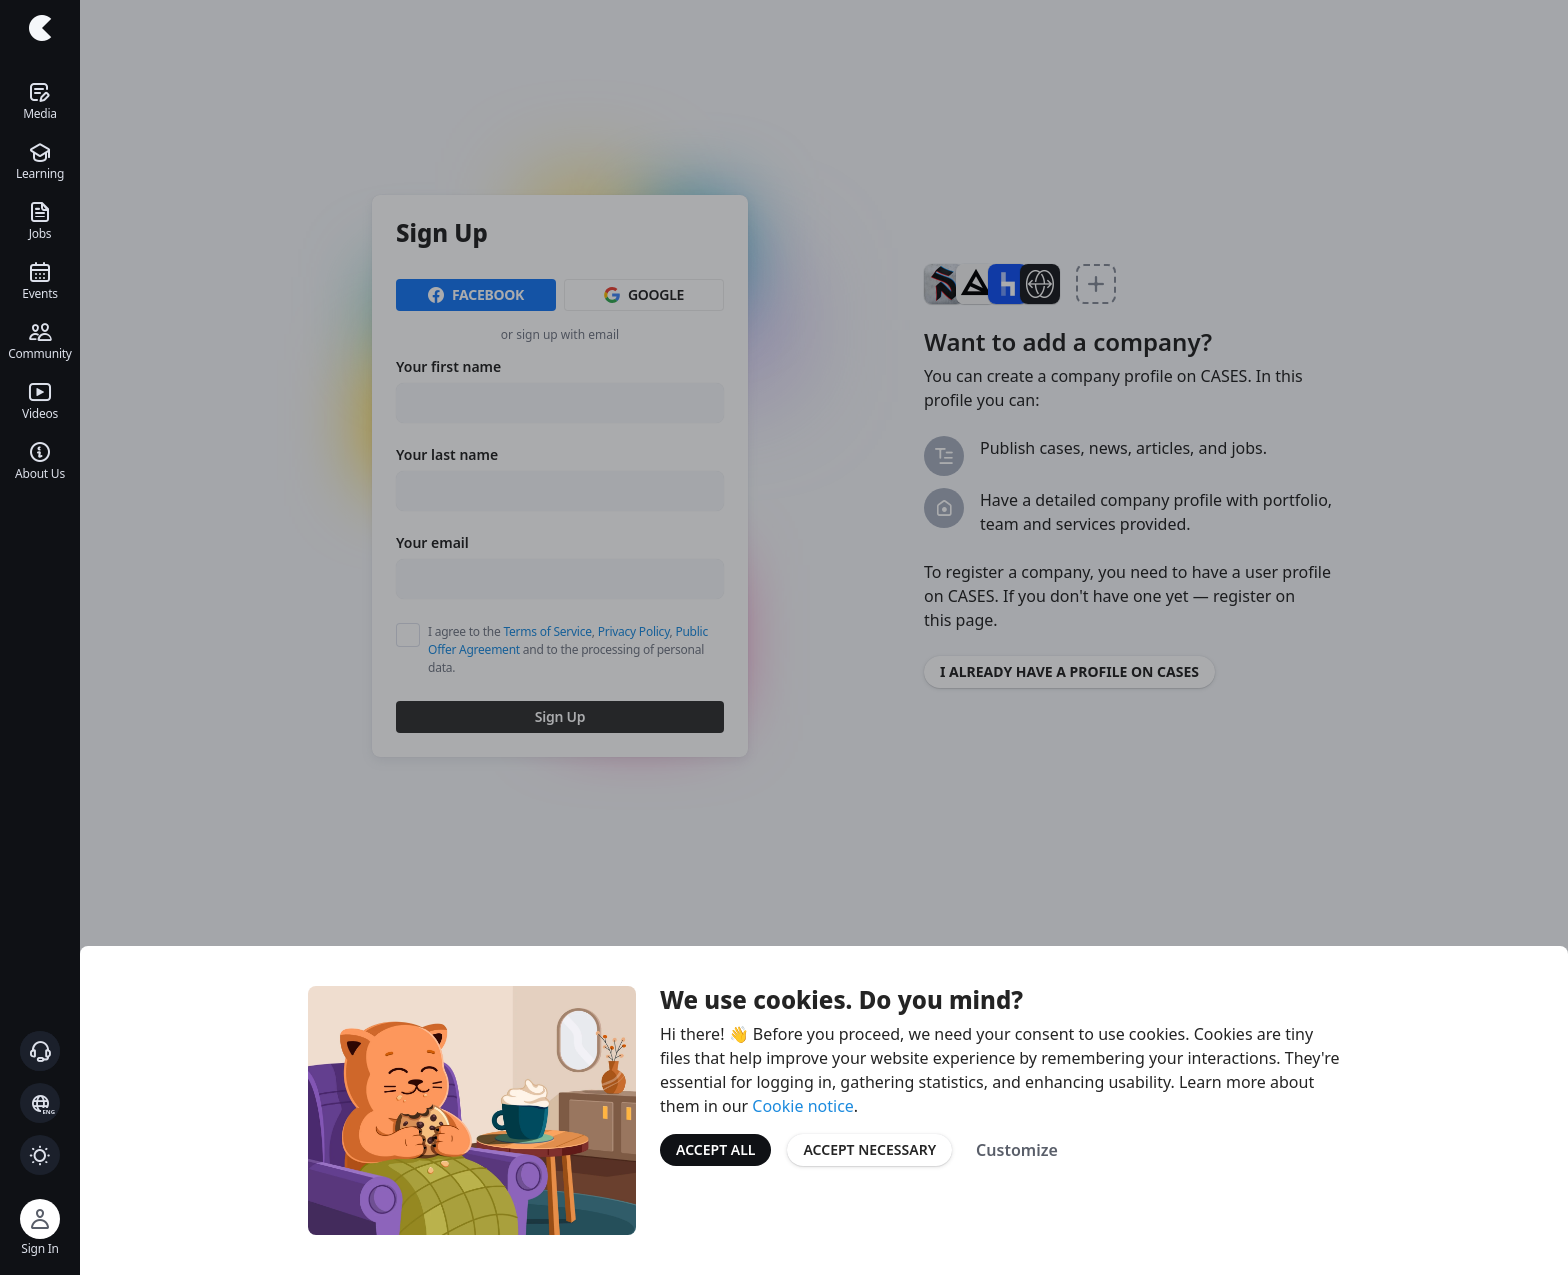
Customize (1017, 1150)
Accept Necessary (869, 1149)
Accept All (715, 1149)
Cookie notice (803, 1106)
